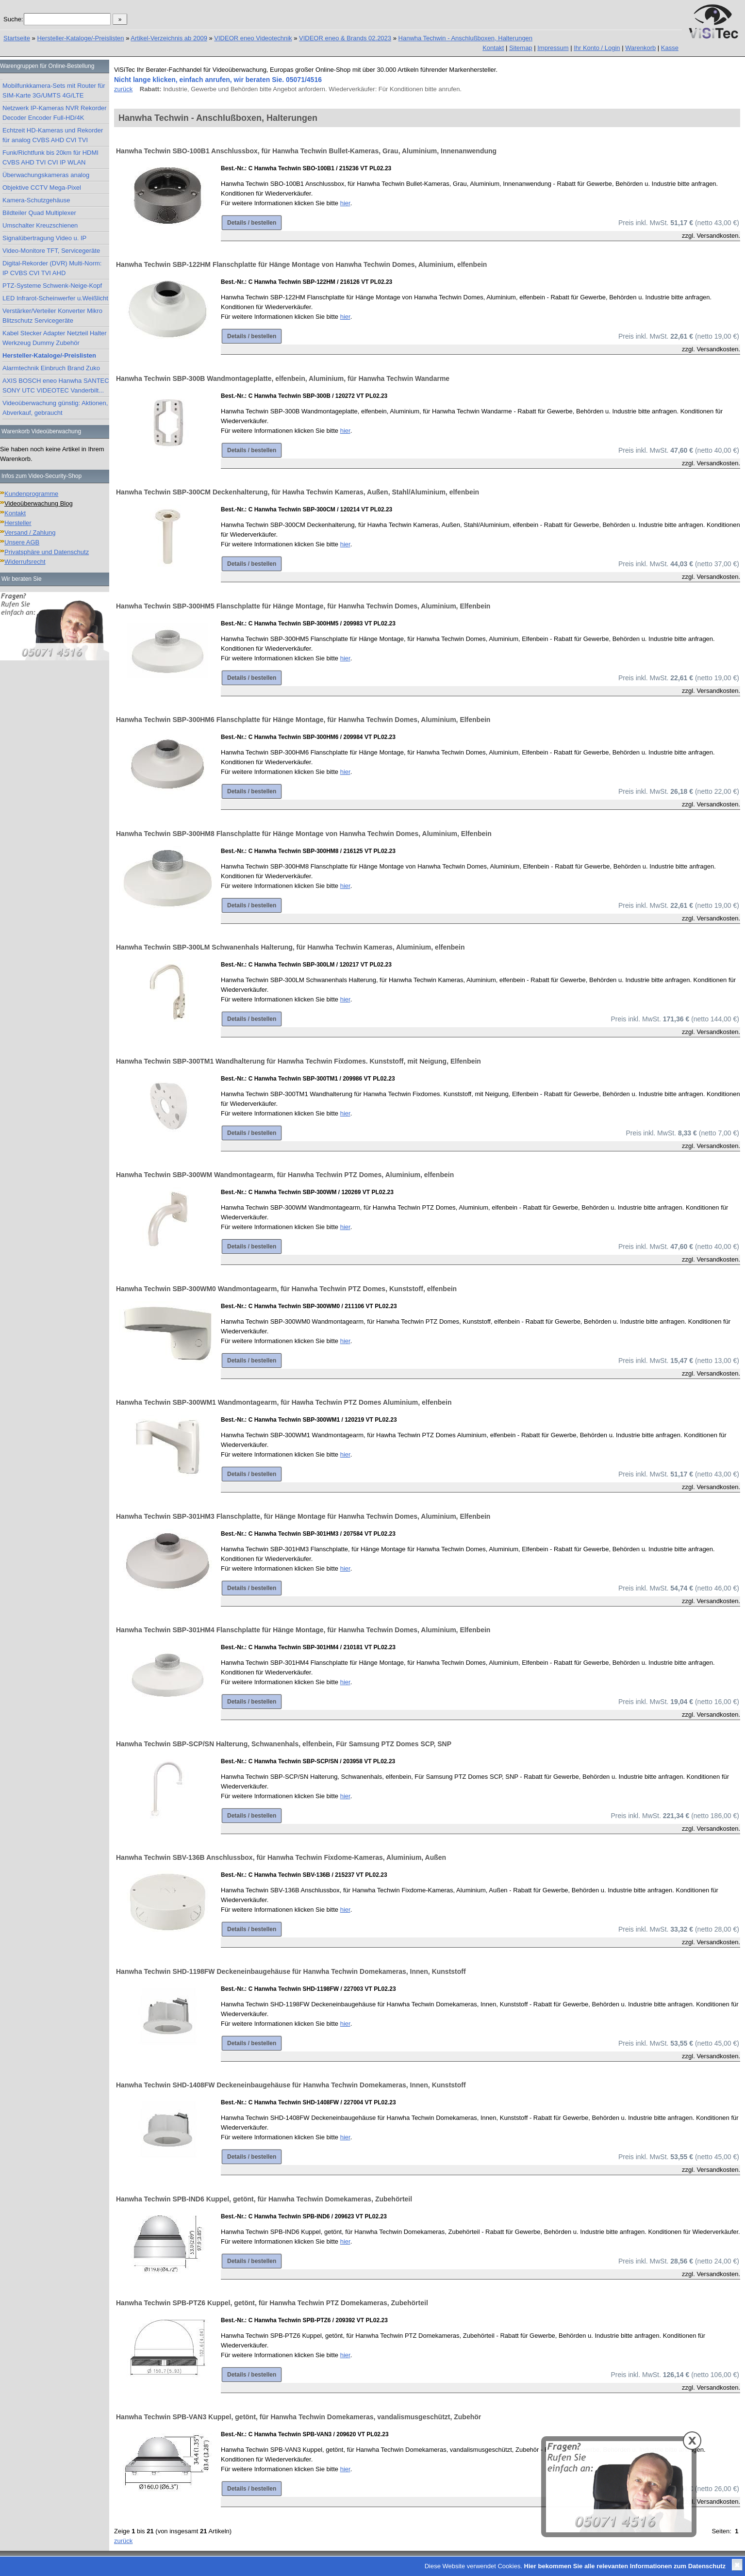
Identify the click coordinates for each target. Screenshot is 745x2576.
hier (345, 203)
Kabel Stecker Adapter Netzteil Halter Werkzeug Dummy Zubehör (54, 337)
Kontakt (493, 47)
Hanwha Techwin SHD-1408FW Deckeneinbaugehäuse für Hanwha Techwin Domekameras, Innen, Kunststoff (291, 2085)
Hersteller (18, 522)
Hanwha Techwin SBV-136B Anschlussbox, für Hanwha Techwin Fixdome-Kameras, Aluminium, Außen (281, 1857)
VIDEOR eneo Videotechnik (253, 38)
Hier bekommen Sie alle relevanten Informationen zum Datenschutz (625, 2566)
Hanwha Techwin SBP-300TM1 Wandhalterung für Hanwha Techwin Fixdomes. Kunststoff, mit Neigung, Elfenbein (298, 1061)
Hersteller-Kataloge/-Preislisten (80, 38)
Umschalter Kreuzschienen (40, 225)
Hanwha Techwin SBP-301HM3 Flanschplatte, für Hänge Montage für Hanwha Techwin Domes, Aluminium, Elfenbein (303, 1516)
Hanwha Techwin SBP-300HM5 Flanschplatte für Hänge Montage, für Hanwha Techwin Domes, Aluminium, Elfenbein (303, 606)
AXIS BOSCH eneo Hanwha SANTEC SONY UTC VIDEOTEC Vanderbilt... (55, 385)
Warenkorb (640, 47)
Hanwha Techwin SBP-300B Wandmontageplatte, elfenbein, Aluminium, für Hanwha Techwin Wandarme (282, 378)
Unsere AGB (21, 542)
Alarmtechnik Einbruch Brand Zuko (51, 368)
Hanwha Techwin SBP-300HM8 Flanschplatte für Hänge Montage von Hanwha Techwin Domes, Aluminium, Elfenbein (304, 833)
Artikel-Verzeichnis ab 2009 (169, 38)
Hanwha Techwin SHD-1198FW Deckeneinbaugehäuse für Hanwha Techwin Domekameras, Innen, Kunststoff (291, 1971)
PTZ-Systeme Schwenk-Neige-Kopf (52, 285)
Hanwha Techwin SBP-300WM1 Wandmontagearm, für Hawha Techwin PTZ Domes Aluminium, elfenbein (284, 1402)
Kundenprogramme (31, 493)
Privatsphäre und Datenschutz (46, 552)
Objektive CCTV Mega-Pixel (41, 187)
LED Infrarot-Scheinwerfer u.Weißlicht (55, 298)
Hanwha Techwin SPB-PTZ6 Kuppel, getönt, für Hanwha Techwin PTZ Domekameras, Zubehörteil (272, 2303)
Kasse (670, 47)
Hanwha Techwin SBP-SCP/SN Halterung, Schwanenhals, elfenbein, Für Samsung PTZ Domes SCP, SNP (283, 1744)
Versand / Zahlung (30, 532)
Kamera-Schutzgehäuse (36, 200)
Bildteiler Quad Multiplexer (39, 212)
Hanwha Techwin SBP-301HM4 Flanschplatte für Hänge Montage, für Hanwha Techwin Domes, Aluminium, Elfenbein (303, 1630)
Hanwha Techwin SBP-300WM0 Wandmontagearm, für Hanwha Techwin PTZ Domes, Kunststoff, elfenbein (286, 1289)
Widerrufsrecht (25, 561)
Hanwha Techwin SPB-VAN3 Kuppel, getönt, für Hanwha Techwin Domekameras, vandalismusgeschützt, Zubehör (298, 2417)
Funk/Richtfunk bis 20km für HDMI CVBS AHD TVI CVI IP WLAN (50, 157)
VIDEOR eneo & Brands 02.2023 (345, 38)
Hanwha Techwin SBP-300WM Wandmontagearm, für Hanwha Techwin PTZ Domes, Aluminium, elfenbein (285, 1175)
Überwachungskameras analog (45, 175)
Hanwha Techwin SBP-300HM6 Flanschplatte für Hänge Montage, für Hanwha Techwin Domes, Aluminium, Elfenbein (303, 719)
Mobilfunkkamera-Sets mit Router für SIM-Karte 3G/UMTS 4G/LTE (53, 90)
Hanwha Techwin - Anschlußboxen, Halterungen (465, 38)
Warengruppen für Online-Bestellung (47, 66)
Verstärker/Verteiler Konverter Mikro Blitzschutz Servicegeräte (52, 315)
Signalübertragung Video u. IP (44, 238)
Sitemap (520, 47)
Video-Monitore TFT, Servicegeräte (51, 250)
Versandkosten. (718, 235)
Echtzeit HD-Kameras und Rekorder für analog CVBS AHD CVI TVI (52, 135)
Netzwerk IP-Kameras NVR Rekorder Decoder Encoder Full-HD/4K (54, 112)
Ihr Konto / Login (597, 47)
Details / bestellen (251, 222)
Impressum (552, 47)
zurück (123, 89)
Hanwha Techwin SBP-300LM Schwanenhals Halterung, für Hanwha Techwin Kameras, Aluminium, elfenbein (290, 947)
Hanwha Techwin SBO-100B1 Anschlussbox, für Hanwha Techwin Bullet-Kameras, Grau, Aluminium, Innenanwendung (306, 151)
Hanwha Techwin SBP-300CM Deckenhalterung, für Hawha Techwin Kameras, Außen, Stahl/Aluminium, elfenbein (297, 492)
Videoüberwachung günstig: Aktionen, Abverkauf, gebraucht (55, 407)
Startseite (16, 38)
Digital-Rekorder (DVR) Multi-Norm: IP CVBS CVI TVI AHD (51, 268)
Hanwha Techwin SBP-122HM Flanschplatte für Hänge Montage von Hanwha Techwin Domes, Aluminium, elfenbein (301, 264)
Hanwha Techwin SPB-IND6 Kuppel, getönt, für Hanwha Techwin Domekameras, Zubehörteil (264, 2199)
